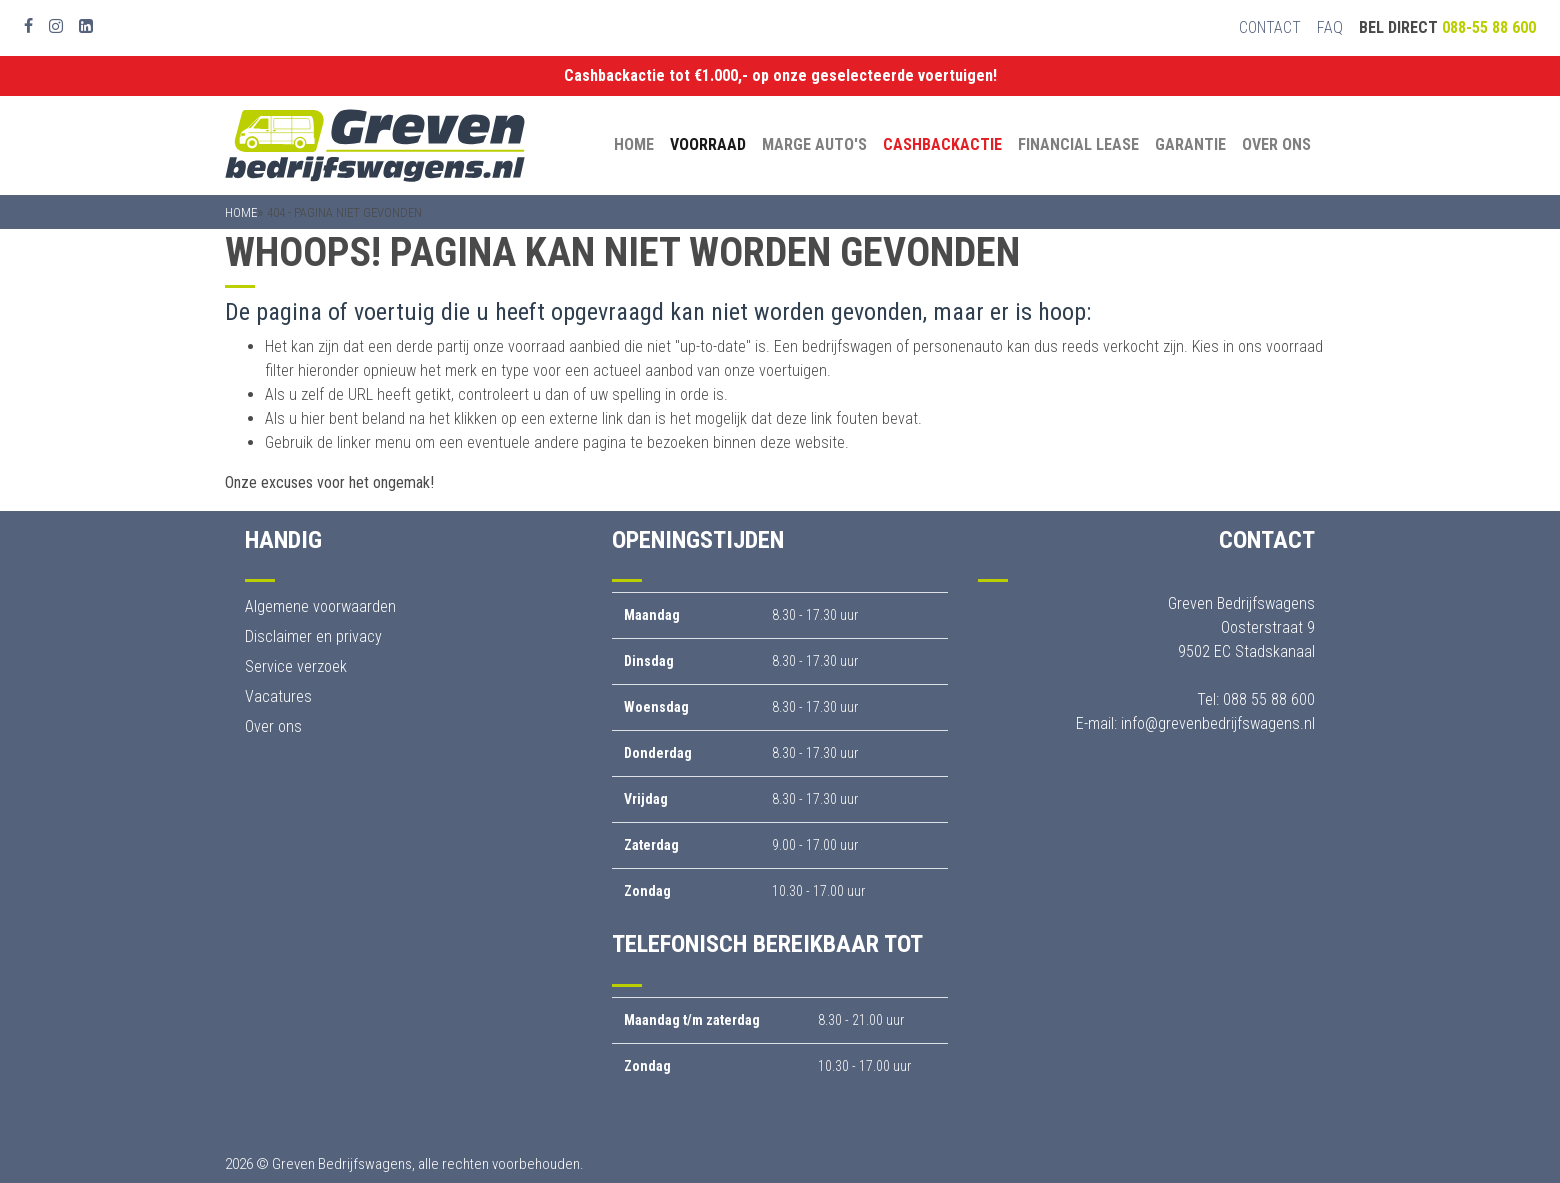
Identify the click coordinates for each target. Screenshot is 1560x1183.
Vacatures (278, 696)
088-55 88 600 (1489, 27)
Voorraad (708, 144)
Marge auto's (814, 144)
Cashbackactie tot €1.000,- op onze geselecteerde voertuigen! (780, 75)
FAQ (1330, 27)
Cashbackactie (942, 144)
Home (634, 144)
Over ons (1276, 144)
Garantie (1190, 144)
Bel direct (1447, 27)
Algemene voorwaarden (320, 606)
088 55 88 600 (1269, 699)
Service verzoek (296, 666)
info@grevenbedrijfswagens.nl (1218, 723)
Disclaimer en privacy (313, 636)
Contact (1270, 27)
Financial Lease (1078, 144)
